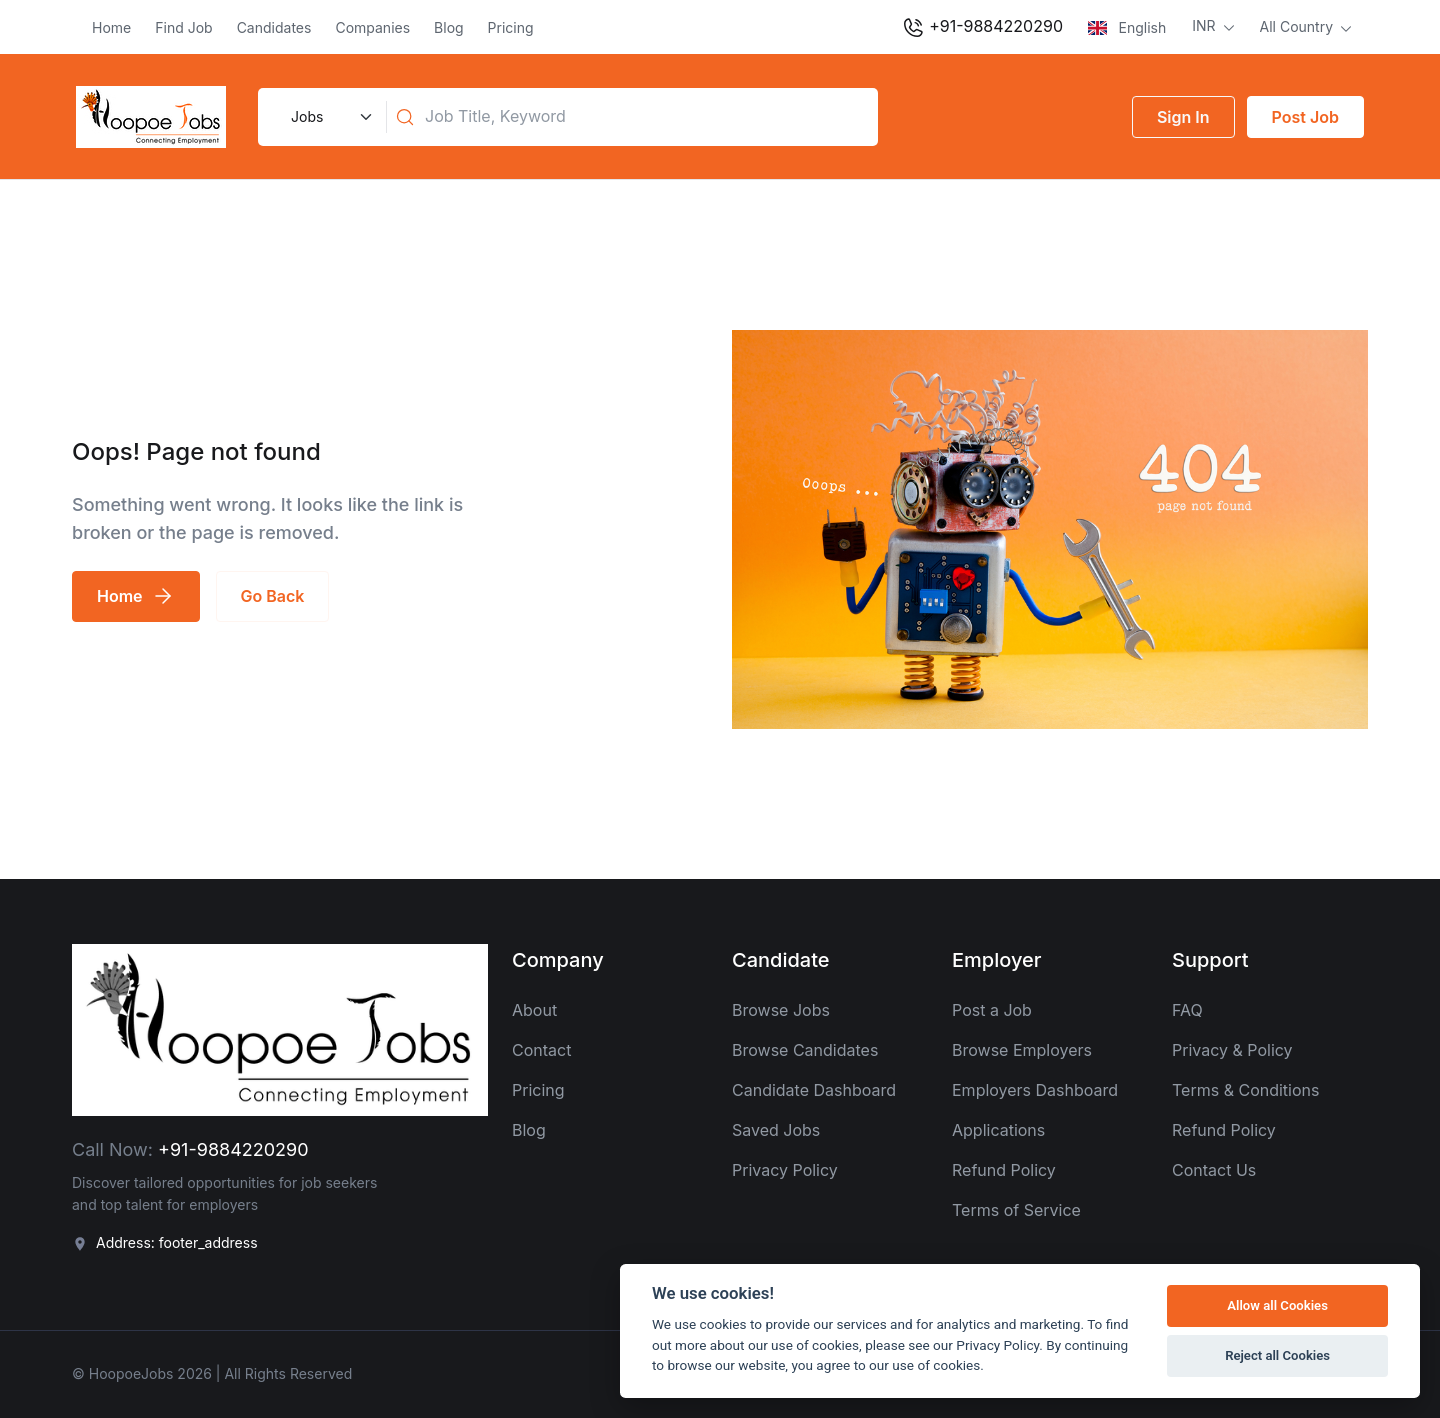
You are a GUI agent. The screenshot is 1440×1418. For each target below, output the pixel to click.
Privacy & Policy (1232, 1050)
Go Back (273, 596)
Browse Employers (1022, 1050)
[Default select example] (329, 117)
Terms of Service (1016, 1210)
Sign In (1183, 117)
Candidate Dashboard (814, 1090)
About (534, 1010)
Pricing (511, 27)
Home (111, 27)
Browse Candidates (805, 1050)
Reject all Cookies (1277, 1355)
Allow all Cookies (1277, 1305)
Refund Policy (1004, 1170)
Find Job (183, 27)
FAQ (1187, 1010)
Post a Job (992, 1010)
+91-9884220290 (982, 28)
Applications (998, 1130)
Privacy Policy (785, 1170)
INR (1205, 25)
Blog (449, 27)
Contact (541, 1050)
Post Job (1305, 117)
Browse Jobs (781, 1010)
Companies (372, 27)
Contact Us (1214, 1170)
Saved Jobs (776, 1130)
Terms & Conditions (1245, 1090)
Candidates (274, 27)
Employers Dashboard (1035, 1090)
